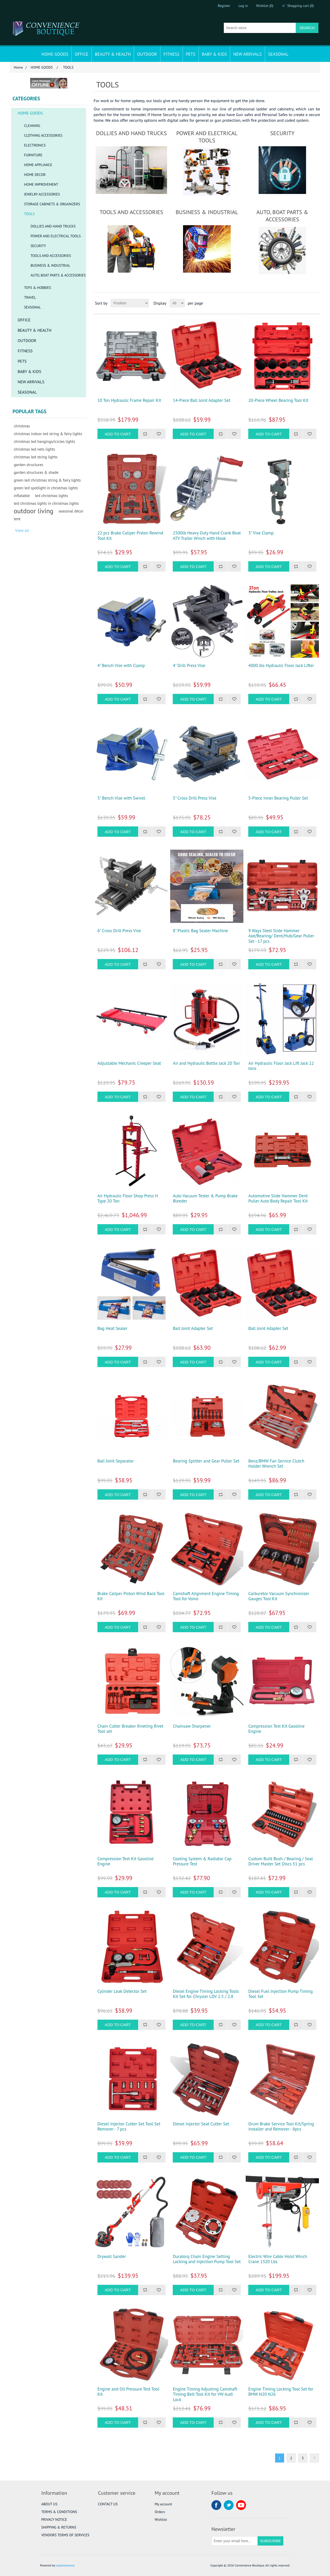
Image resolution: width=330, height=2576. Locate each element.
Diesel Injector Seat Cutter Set (201, 2123)
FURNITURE (33, 155)
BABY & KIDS (214, 54)
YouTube (241, 2505)
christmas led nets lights (34, 449)
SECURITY (38, 245)
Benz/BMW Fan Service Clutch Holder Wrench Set (276, 1463)
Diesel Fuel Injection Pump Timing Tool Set (280, 1994)
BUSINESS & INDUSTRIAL (50, 265)
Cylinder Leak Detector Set (122, 1991)
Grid (306, 303)
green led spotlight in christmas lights (46, 487)
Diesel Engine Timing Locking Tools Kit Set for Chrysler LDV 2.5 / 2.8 (206, 1994)
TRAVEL (30, 297)
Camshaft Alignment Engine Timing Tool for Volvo (206, 1596)
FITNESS (171, 54)
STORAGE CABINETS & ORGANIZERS (52, 204)
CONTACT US (108, 2504)
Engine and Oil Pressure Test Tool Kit (128, 2391)
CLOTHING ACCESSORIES (43, 135)
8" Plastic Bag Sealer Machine (200, 930)
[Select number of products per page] (177, 303)
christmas (22, 425)
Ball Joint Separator (115, 1461)
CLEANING (32, 125)
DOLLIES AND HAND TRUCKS (53, 226)
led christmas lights (51, 495)
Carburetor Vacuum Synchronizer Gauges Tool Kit (278, 1596)
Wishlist (161, 2519)
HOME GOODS (55, 54)
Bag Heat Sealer (112, 1328)
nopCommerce (65, 2565)
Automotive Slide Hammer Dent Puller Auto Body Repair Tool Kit (278, 1198)
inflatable (22, 495)
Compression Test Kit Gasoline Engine (276, 1729)
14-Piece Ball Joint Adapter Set (201, 400)
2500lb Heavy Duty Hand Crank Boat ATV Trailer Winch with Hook (207, 535)
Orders (160, 2511)
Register (224, 5)
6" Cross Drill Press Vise (119, 930)
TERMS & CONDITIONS (59, 2511)
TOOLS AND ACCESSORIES (50, 255)
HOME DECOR (35, 174)
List (316, 303)
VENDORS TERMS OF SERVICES (65, 2535)
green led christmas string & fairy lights (47, 480)
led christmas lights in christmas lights (46, 503)
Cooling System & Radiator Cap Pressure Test (202, 1861)
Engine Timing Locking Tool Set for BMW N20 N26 (280, 2391)
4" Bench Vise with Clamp (121, 665)
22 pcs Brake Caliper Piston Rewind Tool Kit (130, 535)
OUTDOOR (147, 54)
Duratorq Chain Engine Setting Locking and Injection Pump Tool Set (207, 2259)
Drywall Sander (111, 2256)
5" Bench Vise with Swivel (121, 798)
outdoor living (33, 511)
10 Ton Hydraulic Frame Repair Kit (129, 400)
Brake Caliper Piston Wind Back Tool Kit (130, 1596)
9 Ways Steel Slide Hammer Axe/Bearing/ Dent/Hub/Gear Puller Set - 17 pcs (281, 936)
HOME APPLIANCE (38, 164)
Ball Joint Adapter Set (193, 1328)
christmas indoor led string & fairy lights (48, 433)
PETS (190, 54)
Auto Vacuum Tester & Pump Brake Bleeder (205, 1198)
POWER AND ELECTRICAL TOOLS (55, 236)
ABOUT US (49, 2504)
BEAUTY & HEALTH (113, 54)
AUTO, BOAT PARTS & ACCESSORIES (58, 275)
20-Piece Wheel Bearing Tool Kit (278, 400)
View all (22, 530)
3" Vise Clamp (261, 532)
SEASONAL (278, 54)
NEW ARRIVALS (247, 54)
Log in (243, 5)
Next (314, 2458)
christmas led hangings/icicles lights (44, 441)
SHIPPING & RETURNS (58, 2527)
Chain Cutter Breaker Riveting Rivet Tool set (130, 1729)
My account (163, 2504)
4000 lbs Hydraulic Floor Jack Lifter (281, 665)
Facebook (216, 2505)
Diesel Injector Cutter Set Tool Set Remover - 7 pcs (128, 2126)
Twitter (229, 2505)
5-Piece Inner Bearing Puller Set (278, 798)
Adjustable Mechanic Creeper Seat (129, 1063)
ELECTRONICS (35, 145)
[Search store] (260, 28)
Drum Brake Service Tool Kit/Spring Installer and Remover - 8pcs (281, 2126)
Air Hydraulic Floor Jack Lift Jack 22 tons (281, 1066)
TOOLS (29, 214)
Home (18, 67)
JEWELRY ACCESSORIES (42, 194)
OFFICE (81, 54)
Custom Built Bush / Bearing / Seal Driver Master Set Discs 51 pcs (280, 1861)
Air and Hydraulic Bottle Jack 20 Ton (206, 1063)
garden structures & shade (36, 472)
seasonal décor (71, 511)
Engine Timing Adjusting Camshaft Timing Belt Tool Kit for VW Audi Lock (205, 2394)
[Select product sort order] (130, 303)
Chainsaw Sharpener (192, 1726)
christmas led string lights (35, 456)
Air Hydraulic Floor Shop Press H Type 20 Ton (127, 1198)
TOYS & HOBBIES (37, 287)
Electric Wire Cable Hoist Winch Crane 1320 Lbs (277, 2259)
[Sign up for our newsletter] (234, 2541)
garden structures (28, 464)
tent (17, 518)
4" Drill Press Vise (189, 665)
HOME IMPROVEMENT (41, 184)
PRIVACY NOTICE (54, 2519)
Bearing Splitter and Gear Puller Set (206, 1461)
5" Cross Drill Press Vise (194, 798)
